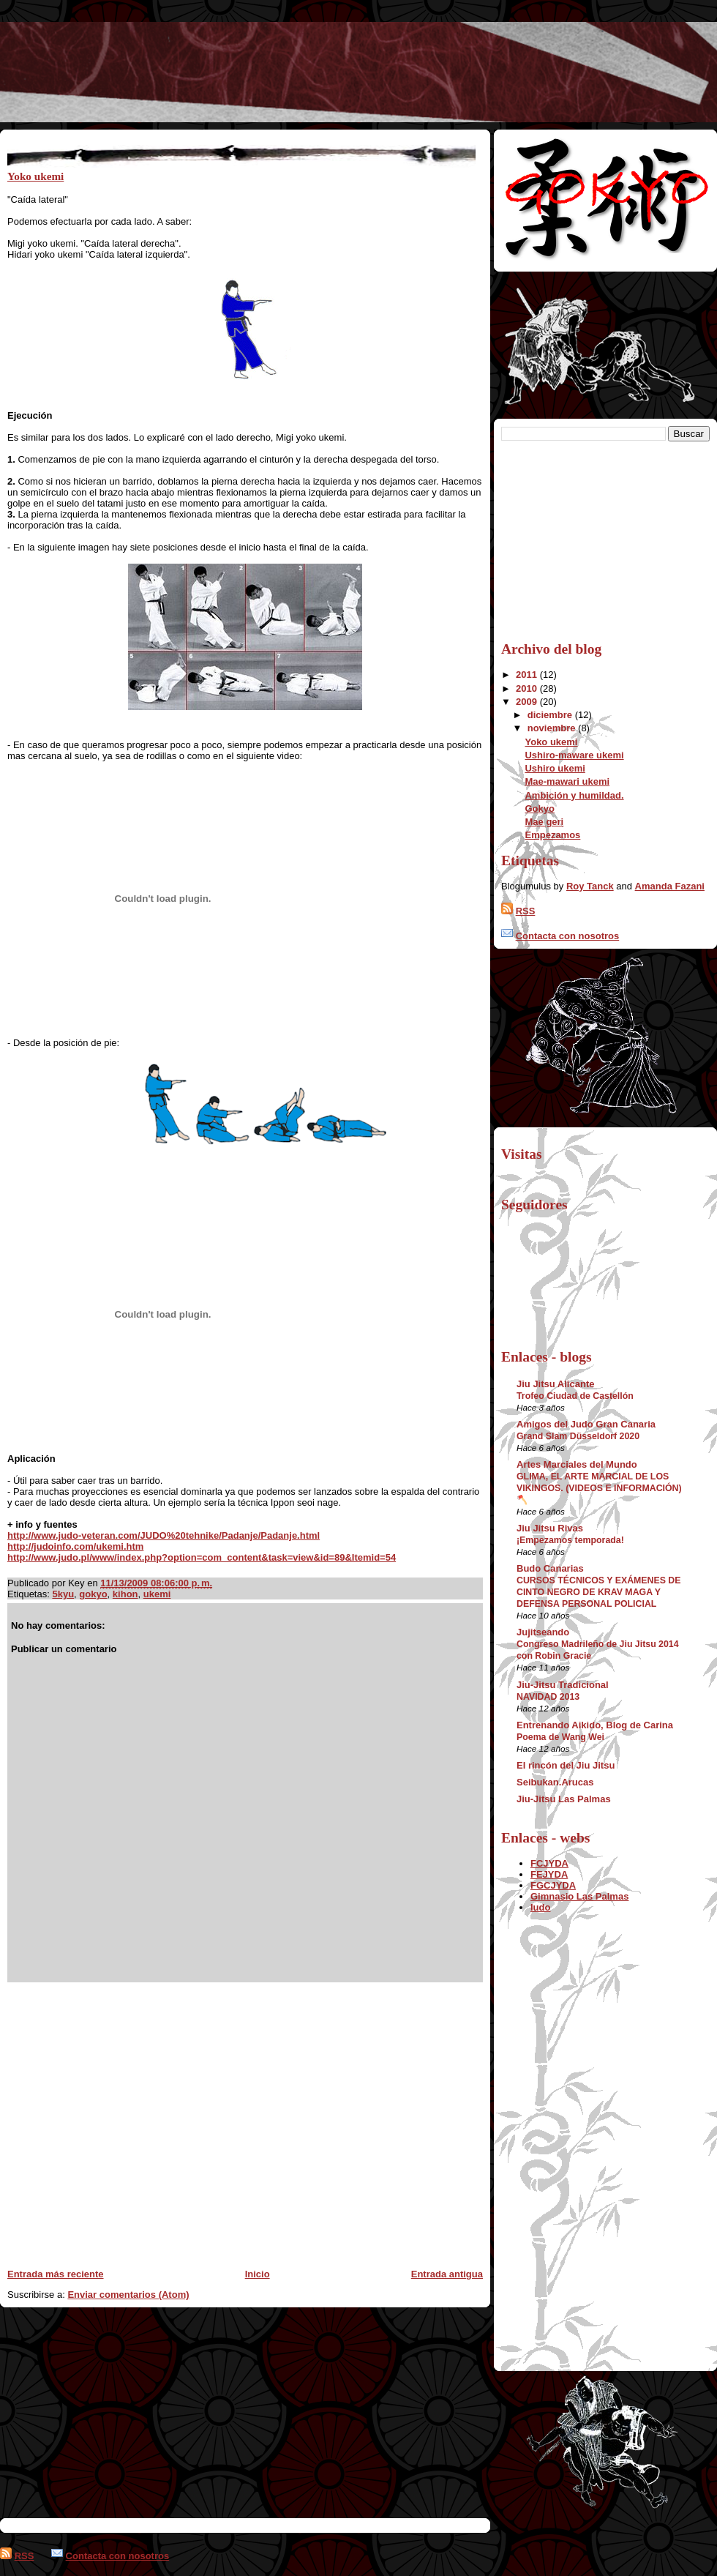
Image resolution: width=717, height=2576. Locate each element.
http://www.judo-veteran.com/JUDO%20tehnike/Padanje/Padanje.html (163, 1535)
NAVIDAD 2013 (548, 1697)
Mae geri (544, 821)
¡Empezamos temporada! (570, 1540)
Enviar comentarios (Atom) (128, 2294)
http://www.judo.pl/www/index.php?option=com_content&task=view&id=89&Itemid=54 (201, 1557)
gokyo (93, 1593)
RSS (526, 911)
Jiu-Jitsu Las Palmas (564, 1798)
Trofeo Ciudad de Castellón (575, 1396)
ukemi (157, 1593)
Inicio (257, 2274)
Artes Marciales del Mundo (577, 1464)
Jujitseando (543, 1632)
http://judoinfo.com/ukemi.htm (75, 1546)
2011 (528, 674)
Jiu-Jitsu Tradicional (563, 1684)
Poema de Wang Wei (560, 1737)
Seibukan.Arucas (555, 1782)
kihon (125, 1593)
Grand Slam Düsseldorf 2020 (578, 1436)
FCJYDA (549, 1863)
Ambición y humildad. (574, 795)
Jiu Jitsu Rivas (550, 1528)
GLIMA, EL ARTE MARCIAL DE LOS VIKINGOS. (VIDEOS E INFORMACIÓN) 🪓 (599, 1488)
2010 (528, 688)
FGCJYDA (553, 1885)
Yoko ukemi (35, 176)
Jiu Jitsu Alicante (555, 1383)
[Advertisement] (137, 2119)
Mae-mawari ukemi (567, 781)
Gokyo (539, 808)
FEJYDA (549, 1874)
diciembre (551, 714)
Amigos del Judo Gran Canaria (586, 1424)
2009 (528, 701)
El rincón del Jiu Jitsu (566, 1765)
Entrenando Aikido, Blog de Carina (595, 1725)
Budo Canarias (550, 1568)
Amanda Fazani (670, 886)
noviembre (553, 728)
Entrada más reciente (55, 2274)
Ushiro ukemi (555, 768)
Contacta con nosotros (568, 935)
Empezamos (552, 834)
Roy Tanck (590, 886)
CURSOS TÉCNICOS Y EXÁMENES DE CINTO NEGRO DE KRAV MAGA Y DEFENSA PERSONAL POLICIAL (599, 1592)
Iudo (540, 1907)
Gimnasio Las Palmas (579, 1896)
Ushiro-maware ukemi (574, 755)
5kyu (63, 1593)
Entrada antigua (447, 2274)
